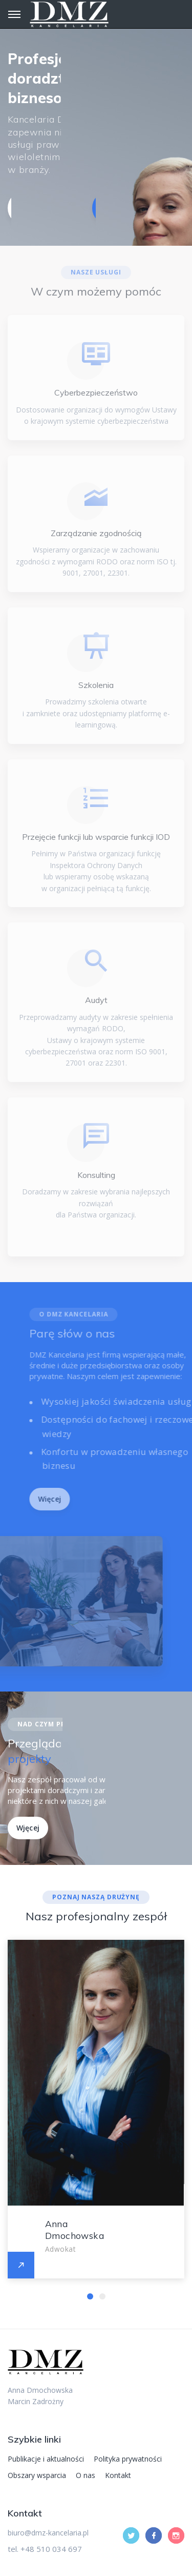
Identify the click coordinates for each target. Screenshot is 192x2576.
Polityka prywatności (128, 2459)
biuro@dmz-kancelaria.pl (48, 2533)
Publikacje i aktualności (46, 2459)
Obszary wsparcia (37, 2475)
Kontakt (118, 2475)
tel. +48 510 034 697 (45, 2549)
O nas (85, 2475)
